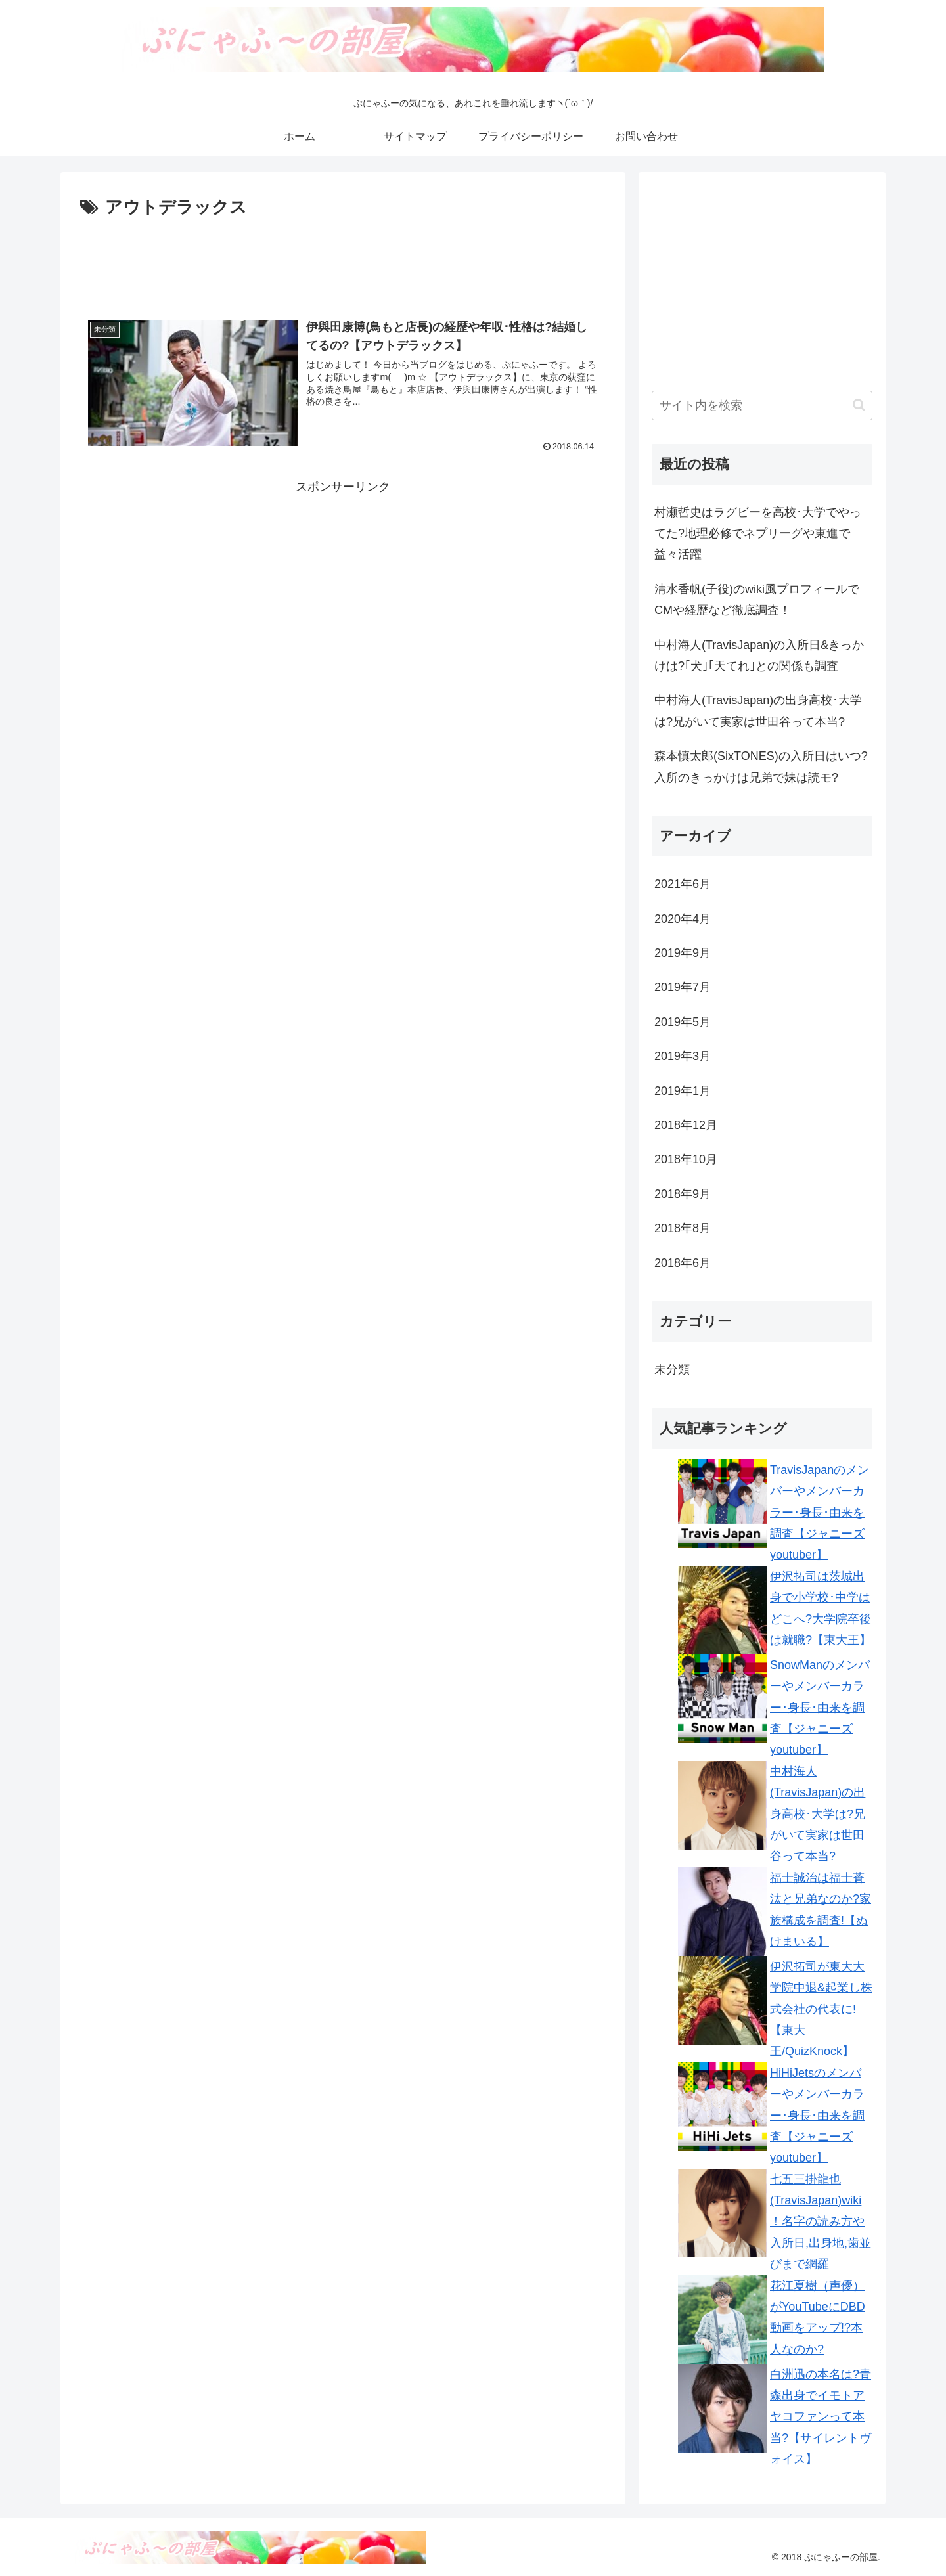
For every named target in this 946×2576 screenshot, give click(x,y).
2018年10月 (685, 1159)
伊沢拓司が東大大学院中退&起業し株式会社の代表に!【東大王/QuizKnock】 (821, 2009)
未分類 (672, 1369)
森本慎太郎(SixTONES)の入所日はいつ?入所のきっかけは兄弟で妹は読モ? (761, 766)
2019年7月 (682, 987)
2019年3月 (682, 1056)
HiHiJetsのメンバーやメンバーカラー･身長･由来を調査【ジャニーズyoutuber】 (817, 2115)
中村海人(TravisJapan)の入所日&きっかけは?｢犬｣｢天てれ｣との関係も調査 (759, 655)
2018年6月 (682, 1263)
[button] (858, 404)
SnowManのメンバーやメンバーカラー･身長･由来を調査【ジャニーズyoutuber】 (820, 1707)
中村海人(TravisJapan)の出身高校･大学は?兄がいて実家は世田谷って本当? (758, 711)
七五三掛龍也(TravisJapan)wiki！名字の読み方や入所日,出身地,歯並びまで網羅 (820, 2222)
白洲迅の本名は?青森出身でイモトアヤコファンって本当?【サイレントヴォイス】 (820, 2417)
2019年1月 (682, 1091)
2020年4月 (682, 918)
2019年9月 (682, 953)
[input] (762, 405)
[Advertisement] (343, 258)
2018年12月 (685, 1125)
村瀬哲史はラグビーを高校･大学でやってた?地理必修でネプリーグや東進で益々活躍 (757, 534)
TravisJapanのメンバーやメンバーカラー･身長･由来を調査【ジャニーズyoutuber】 (819, 1512)
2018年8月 (682, 1228)
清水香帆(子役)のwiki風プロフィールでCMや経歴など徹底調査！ (756, 600)
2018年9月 (682, 1194)
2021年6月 (682, 884)
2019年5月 (682, 1022)
